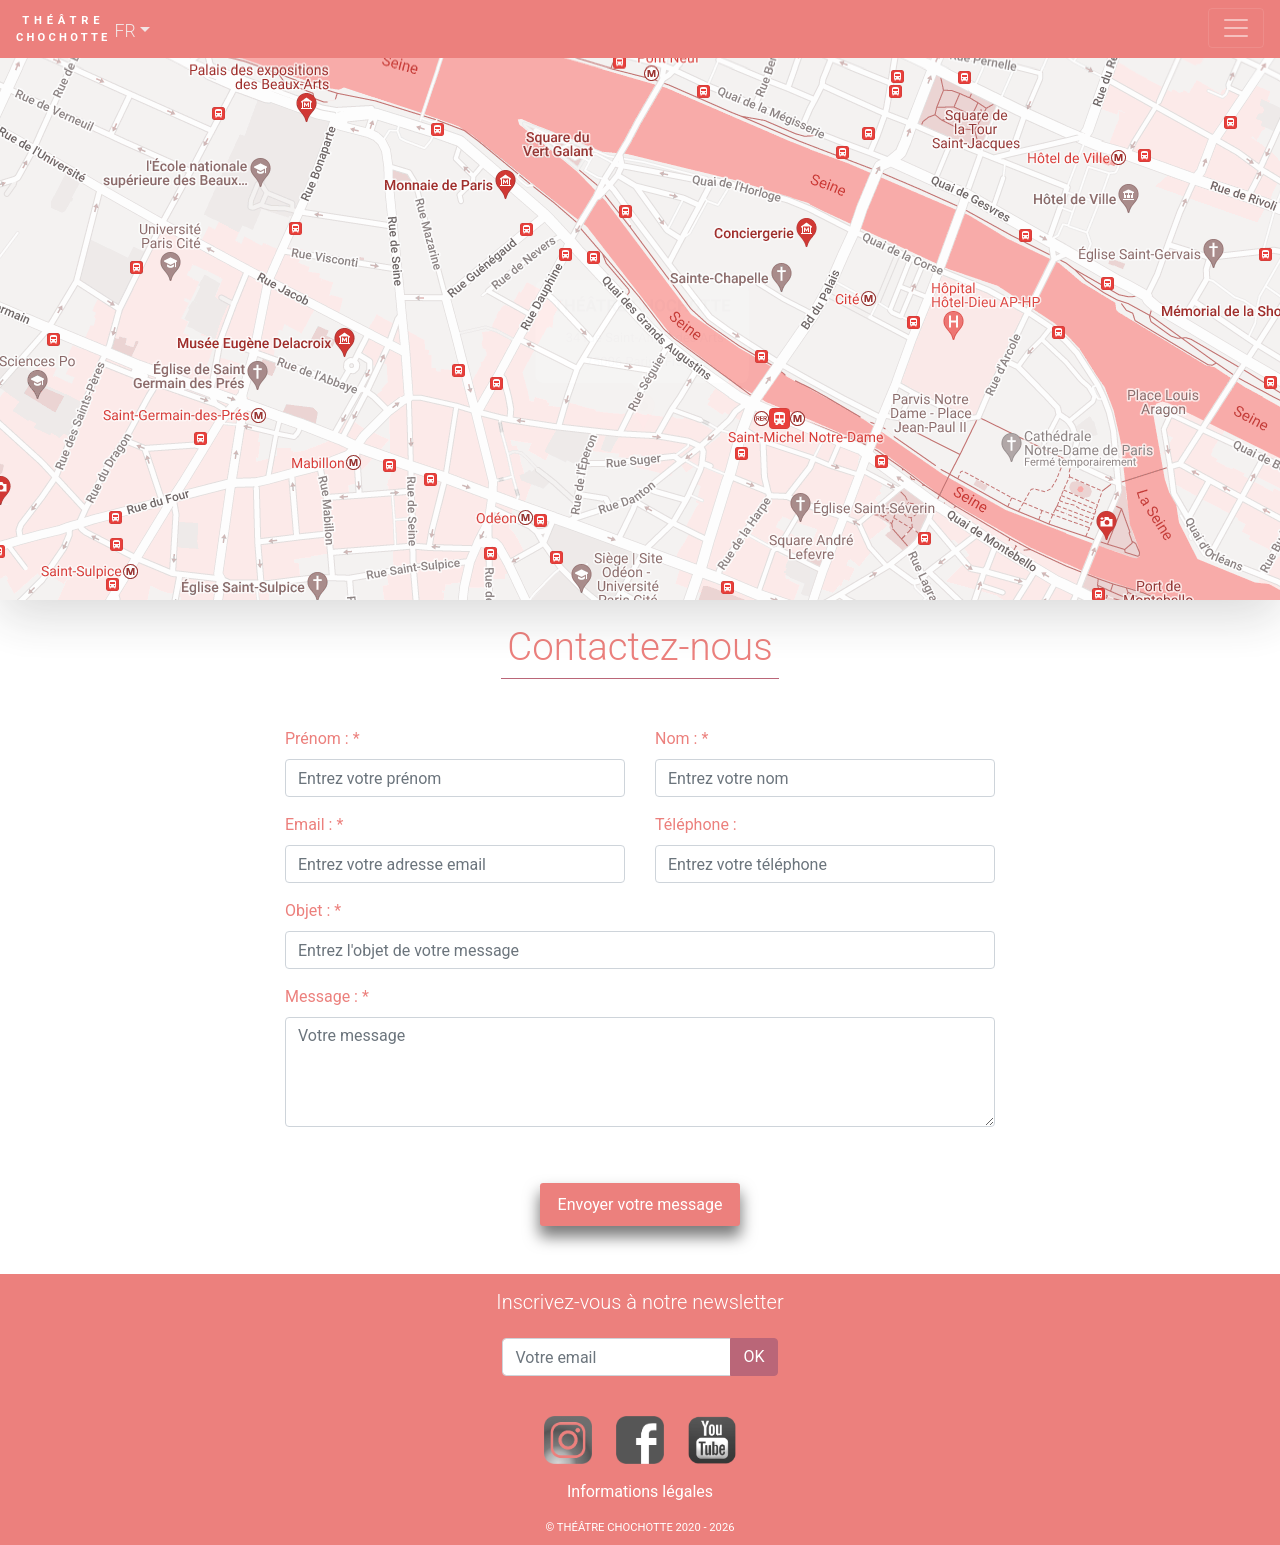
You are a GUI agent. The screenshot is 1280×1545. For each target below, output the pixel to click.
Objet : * (313, 910)
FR (125, 31)
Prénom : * (322, 738)
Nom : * (681, 738)
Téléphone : (696, 824)
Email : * (314, 824)
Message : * (327, 996)
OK (753, 1356)
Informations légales (640, 1491)
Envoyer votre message (640, 1204)
